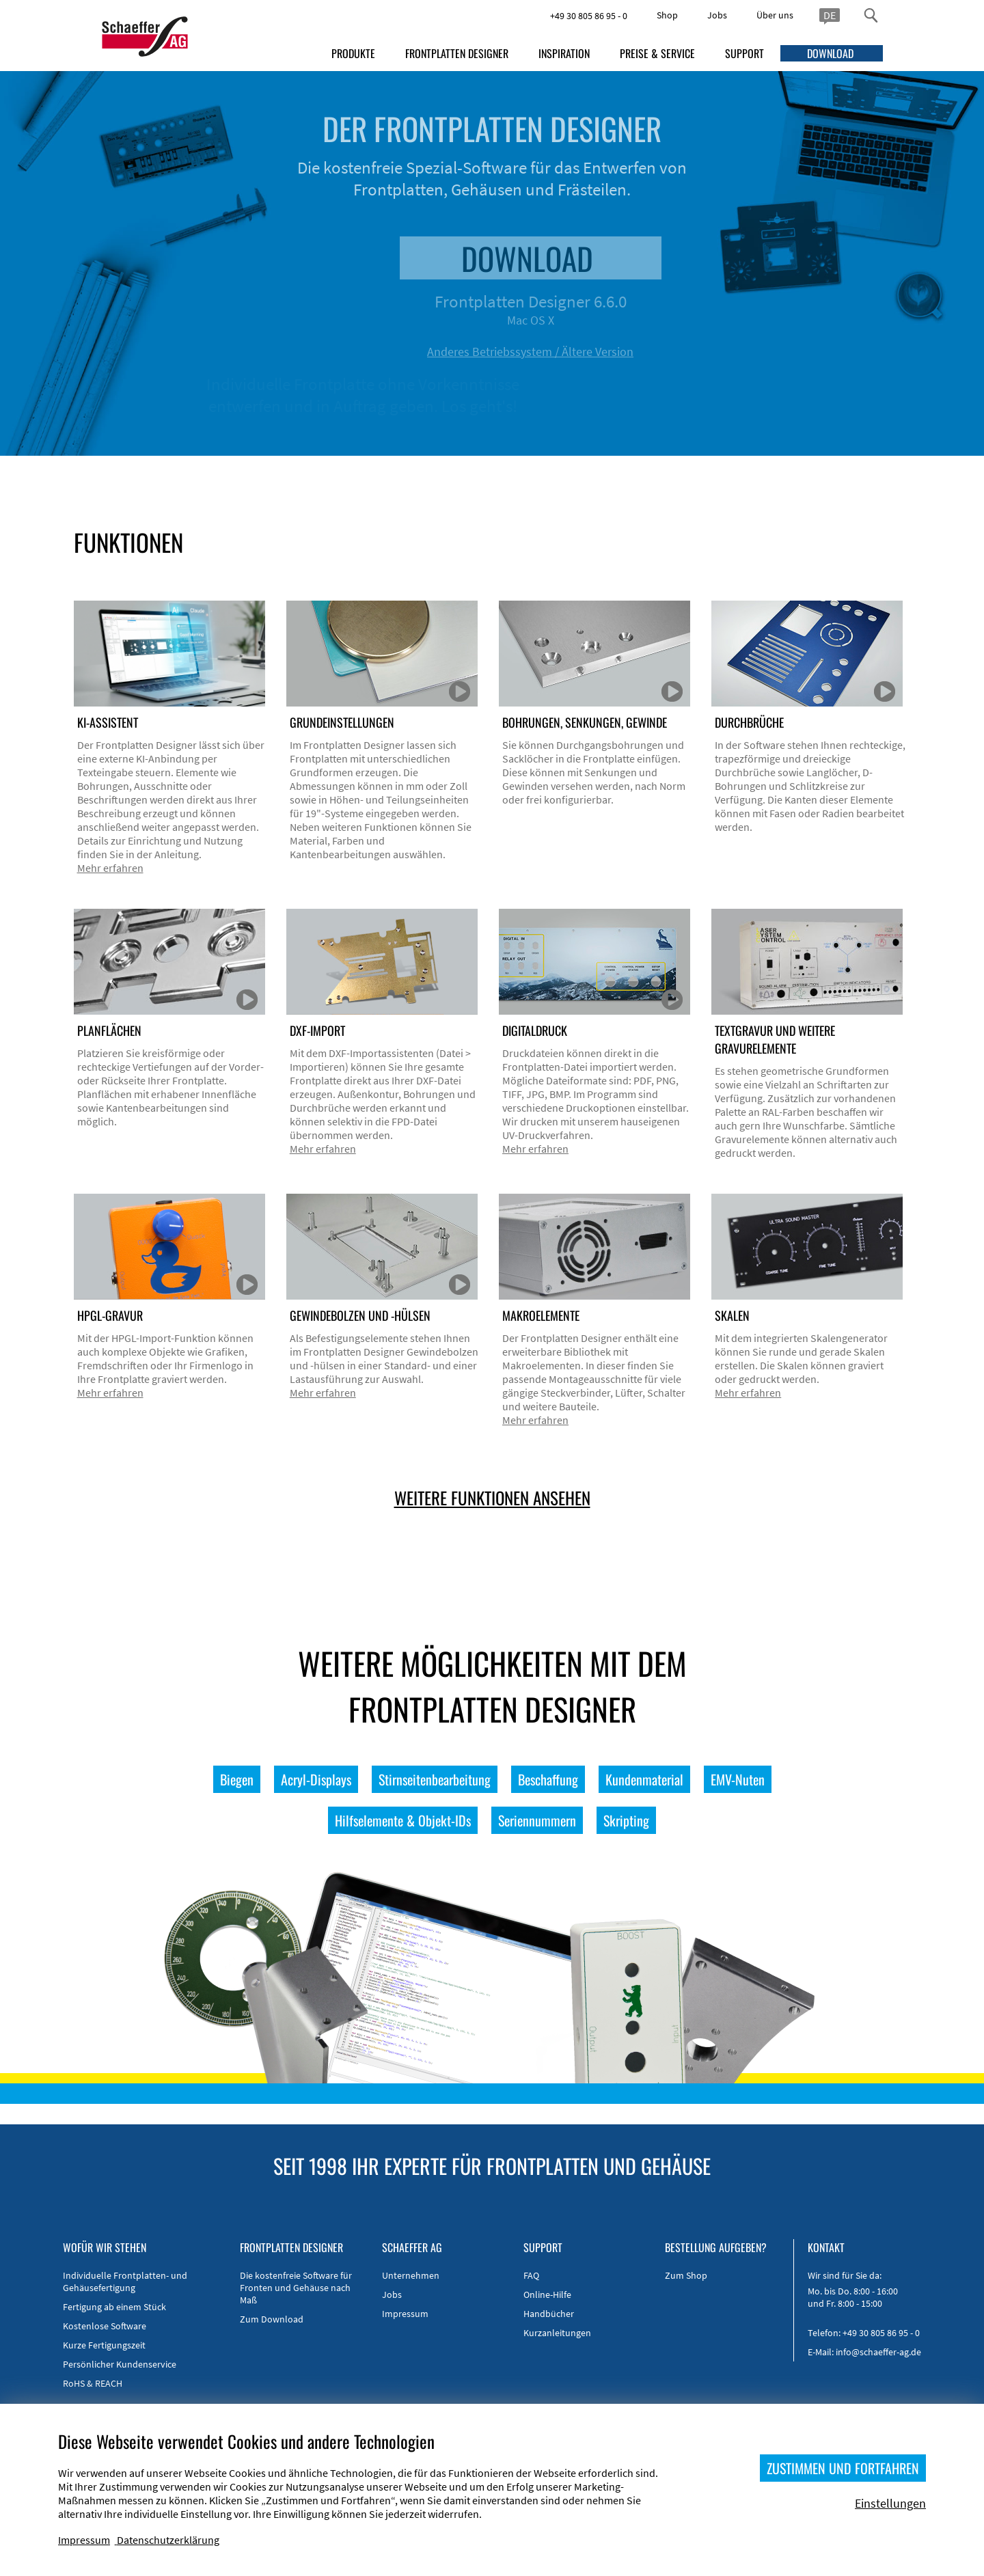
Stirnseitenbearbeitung (435, 1779)
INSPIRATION (564, 53)
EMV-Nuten (738, 1779)
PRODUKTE (353, 53)
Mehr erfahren (110, 868)
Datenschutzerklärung (168, 2540)
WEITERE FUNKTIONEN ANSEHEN (492, 1497)
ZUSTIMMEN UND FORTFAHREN (843, 2468)
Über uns (774, 15)
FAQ (531, 2275)
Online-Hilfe (547, 2294)
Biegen (237, 1779)
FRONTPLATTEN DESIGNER (456, 53)
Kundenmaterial (644, 1779)
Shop (667, 15)
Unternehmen (410, 2275)
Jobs (717, 15)
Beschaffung (548, 1779)
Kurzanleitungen (557, 2333)
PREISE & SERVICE (657, 53)
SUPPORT (744, 53)
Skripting (626, 1820)
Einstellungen (890, 2503)
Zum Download (271, 2319)
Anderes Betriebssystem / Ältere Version (577, 351)
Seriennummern (537, 1820)
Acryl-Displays (316, 1779)
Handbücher (548, 2313)
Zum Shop (686, 2275)
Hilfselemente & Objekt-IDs (403, 1820)
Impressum (405, 2313)
